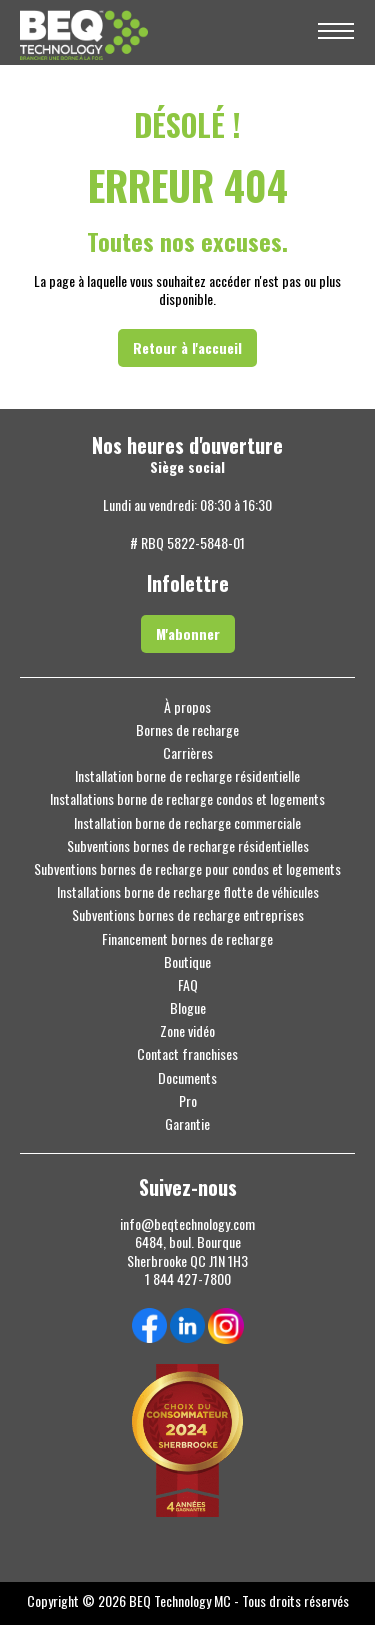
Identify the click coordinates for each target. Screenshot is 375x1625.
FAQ (188, 985)
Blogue (188, 1008)
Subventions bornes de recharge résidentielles (188, 846)
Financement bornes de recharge (187, 939)
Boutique (187, 962)
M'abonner (188, 633)
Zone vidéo (187, 1031)
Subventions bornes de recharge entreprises (188, 915)
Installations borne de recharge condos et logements (187, 799)
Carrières (188, 753)
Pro (188, 1101)
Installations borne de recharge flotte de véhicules (188, 892)
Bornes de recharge (187, 730)
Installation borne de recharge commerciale (187, 823)
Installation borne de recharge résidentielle (187, 776)
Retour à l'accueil (187, 347)
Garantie (187, 1124)
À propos (187, 707)
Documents (187, 1078)
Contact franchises (187, 1054)
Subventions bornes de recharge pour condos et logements (187, 869)
